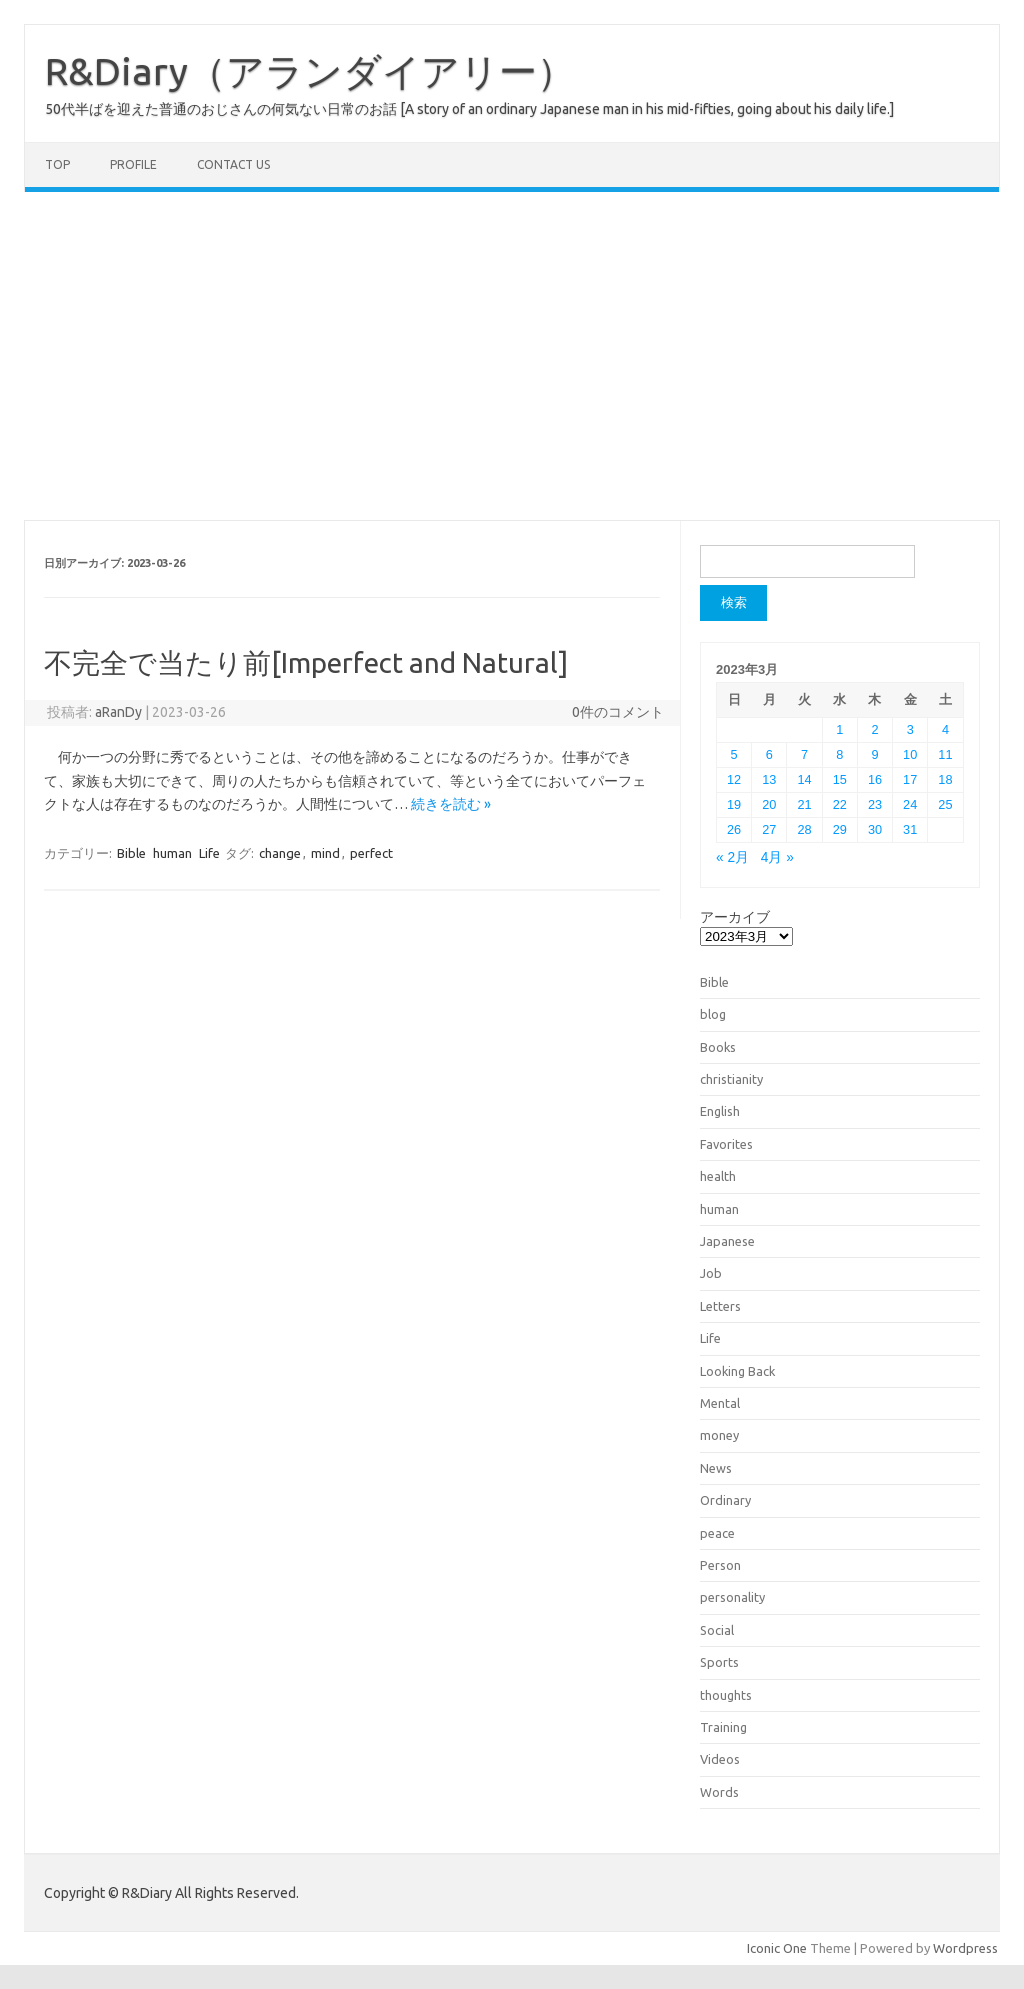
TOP (57, 164)
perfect (371, 853)
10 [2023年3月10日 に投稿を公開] (910, 754)
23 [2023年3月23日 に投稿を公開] (875, 804)
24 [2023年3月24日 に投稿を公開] (910, 804)
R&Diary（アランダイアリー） (310, 71)
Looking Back (737, 1371)
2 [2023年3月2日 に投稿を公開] (874, 729)
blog (713, 1014)
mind (325, 853)
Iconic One (777, 1948)
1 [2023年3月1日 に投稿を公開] (839, 729)
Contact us (233, 164)
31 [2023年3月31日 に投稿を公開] (910, 829)
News (716, 1468)
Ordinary (725, 1500)
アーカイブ (735, 917)
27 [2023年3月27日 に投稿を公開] (769, 829)
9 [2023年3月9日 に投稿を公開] (874, 754)
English (720, 1111)
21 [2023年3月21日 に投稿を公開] (804, 804)
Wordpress (965, 1948)
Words (719, 1792)
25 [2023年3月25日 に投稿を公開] (945, 804)
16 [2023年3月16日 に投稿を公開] (875, 779)
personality (732, 1597)
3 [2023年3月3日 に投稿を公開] (910, 729)
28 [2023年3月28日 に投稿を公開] (804, 829)
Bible (131, 853)
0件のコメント (618, 712)
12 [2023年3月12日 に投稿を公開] (734, 779)
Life (209, 853)
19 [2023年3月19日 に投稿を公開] (734, 804)
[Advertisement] (512, 356)
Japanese (727, 1241)
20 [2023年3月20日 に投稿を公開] (769, 804)
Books (718, 1047)
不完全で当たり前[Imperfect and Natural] (306, 662)
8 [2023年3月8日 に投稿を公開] (839, 754)
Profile (133, 164)
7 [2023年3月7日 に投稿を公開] (804, 754)
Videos (720, 1759)
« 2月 (732, 857)
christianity (731, 1079)
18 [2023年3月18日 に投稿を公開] (945, 779)
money (719, 1435)
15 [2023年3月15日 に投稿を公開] (840, 779)
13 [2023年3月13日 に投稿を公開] (769, 779)
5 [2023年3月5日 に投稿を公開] (734, 754)
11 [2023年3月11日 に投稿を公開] (945, 754)
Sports (719, 1662)
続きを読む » (451, 804)
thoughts (726, 1695)
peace (717, 1533)
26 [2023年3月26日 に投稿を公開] (734, 829)
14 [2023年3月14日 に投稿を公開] (804, 779)
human (172, 853)
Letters (720, 1306)
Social (717, 1630)
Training (723, 1727)
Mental (720, 1403)
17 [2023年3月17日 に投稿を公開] (910, 779)
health (718, 1176)
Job (711, 1273)
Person (720, 1565)
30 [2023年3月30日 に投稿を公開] (875, 829)
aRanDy (118, 712)
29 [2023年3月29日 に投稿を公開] (840, 829)
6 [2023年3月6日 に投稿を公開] (769, 754)
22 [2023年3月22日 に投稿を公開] (840, 804)
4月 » (777, 857)
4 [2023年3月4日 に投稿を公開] (945, 729)
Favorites (726, 1144)
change (280, 853)
